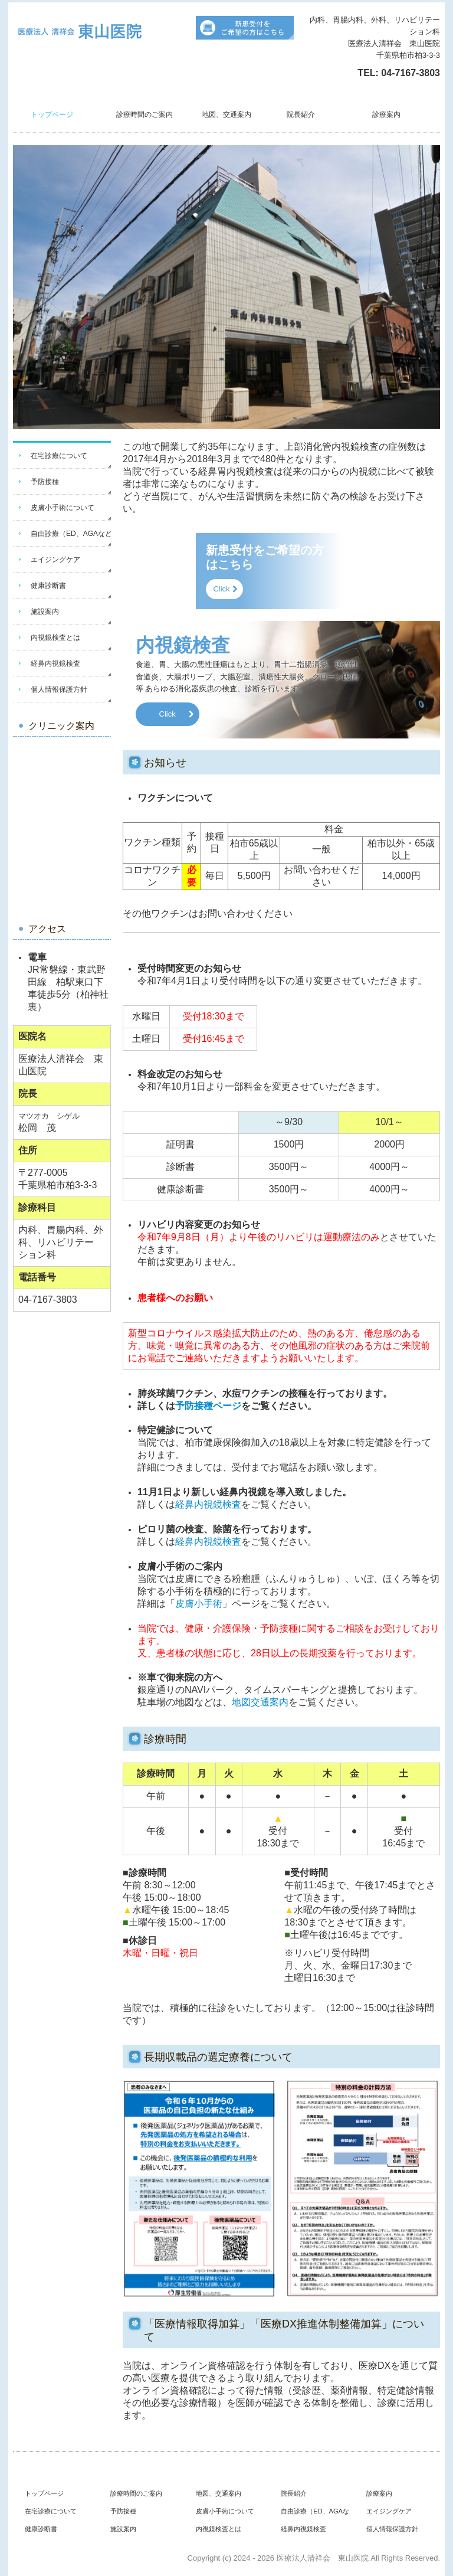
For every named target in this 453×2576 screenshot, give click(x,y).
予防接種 (45, 482)
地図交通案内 (260, 1702)
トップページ (52, 114)
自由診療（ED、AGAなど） (71, 533)
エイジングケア (55, 559)
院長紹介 (301, 114)
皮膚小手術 (198, 1603)
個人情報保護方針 (59, 689)
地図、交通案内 (226, 114)
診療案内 (386, 114)
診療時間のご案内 (144, 114)
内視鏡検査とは (55, 637)
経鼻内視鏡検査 (55, 663)
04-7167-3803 (410, 73)
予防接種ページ (208, 1406)
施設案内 (45, 611)
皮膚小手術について (62, 508)
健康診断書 (48, 585)
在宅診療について (59, 456)
